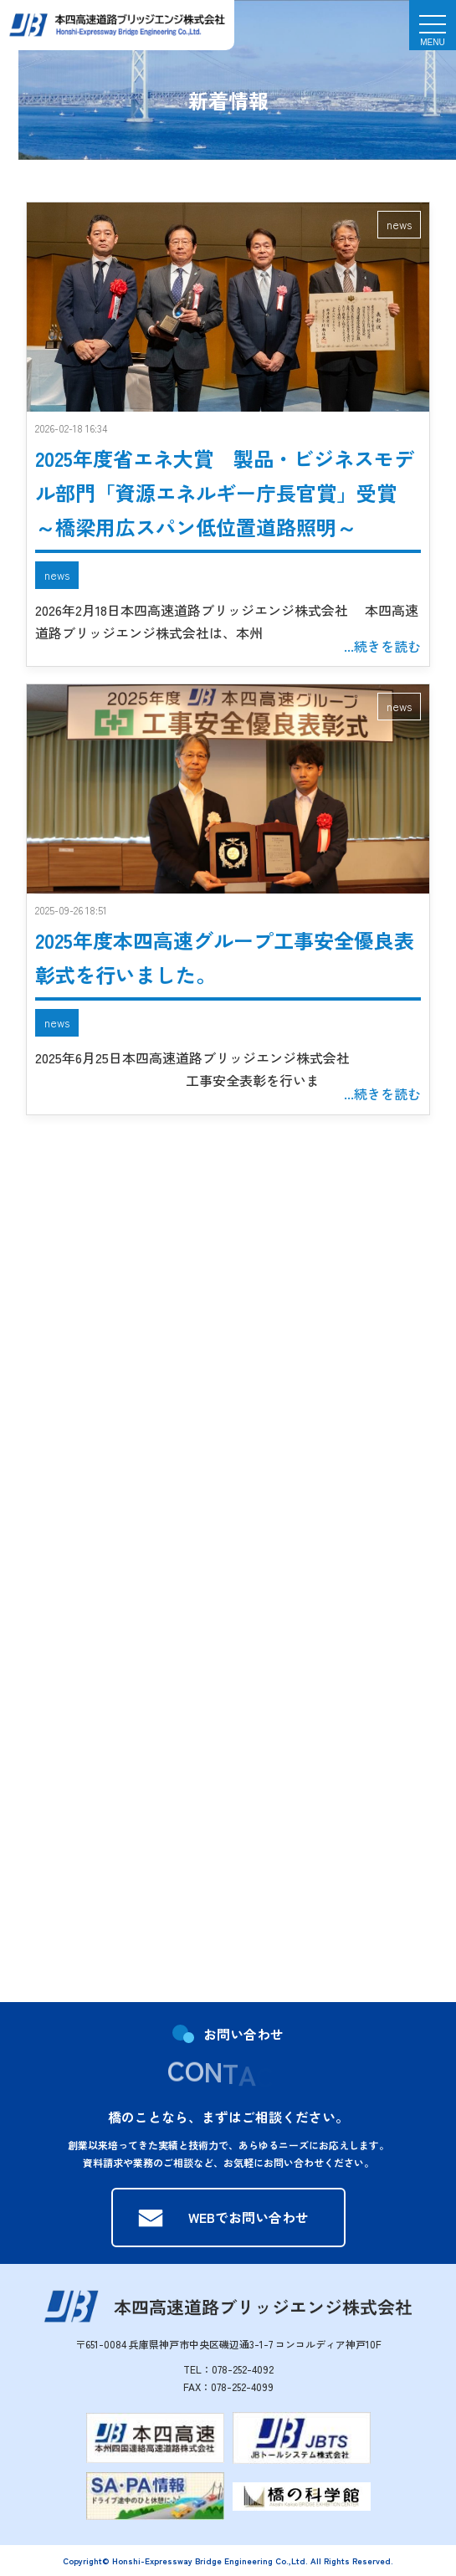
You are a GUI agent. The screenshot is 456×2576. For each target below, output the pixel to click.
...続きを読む (382, 646)
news (399, 224)
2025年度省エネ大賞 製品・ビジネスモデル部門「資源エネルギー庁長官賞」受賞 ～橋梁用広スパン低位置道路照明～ (224, 492)
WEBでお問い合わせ (248, 2217)
